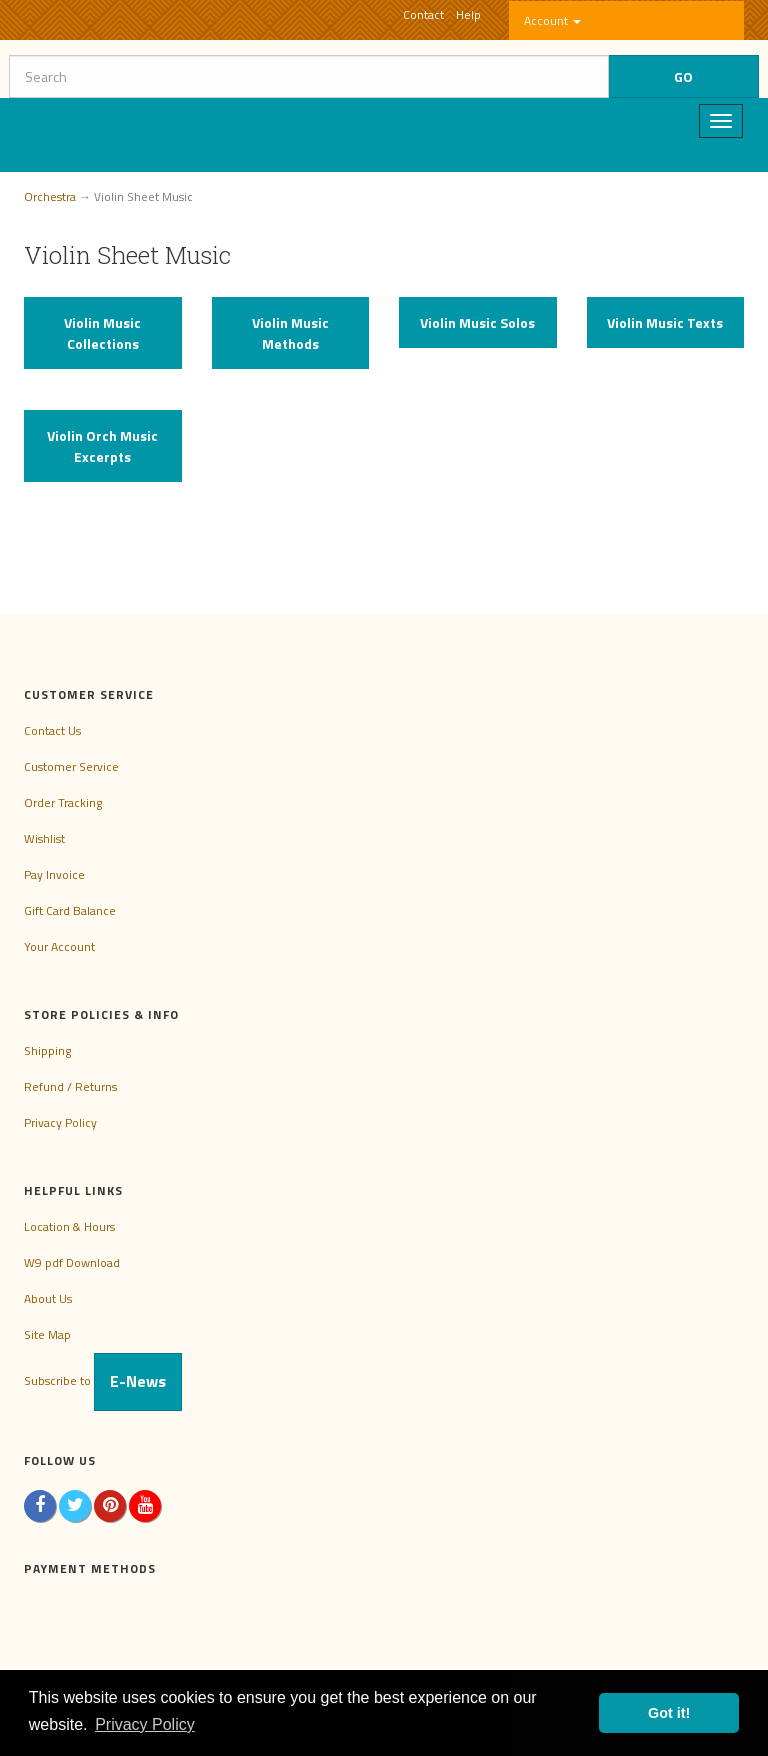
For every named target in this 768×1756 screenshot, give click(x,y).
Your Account (59, 946)
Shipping (47, 1050)
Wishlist (44, 838)
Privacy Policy (60, 1122)
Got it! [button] (669, 1713)
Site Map (47, 1334)
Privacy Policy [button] (145, 1724)
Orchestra (50, 196)
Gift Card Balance (70, 910)
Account (552, 20)
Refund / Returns (70, 1086)
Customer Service (71, 766)
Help (468, 14)
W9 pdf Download (72, 1262)
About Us (48, 1298)
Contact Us (52, 730)
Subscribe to (103, 1380)
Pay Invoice (54, 874)
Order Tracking (63, 802)
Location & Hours (69, 1226)
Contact (423, 14)
